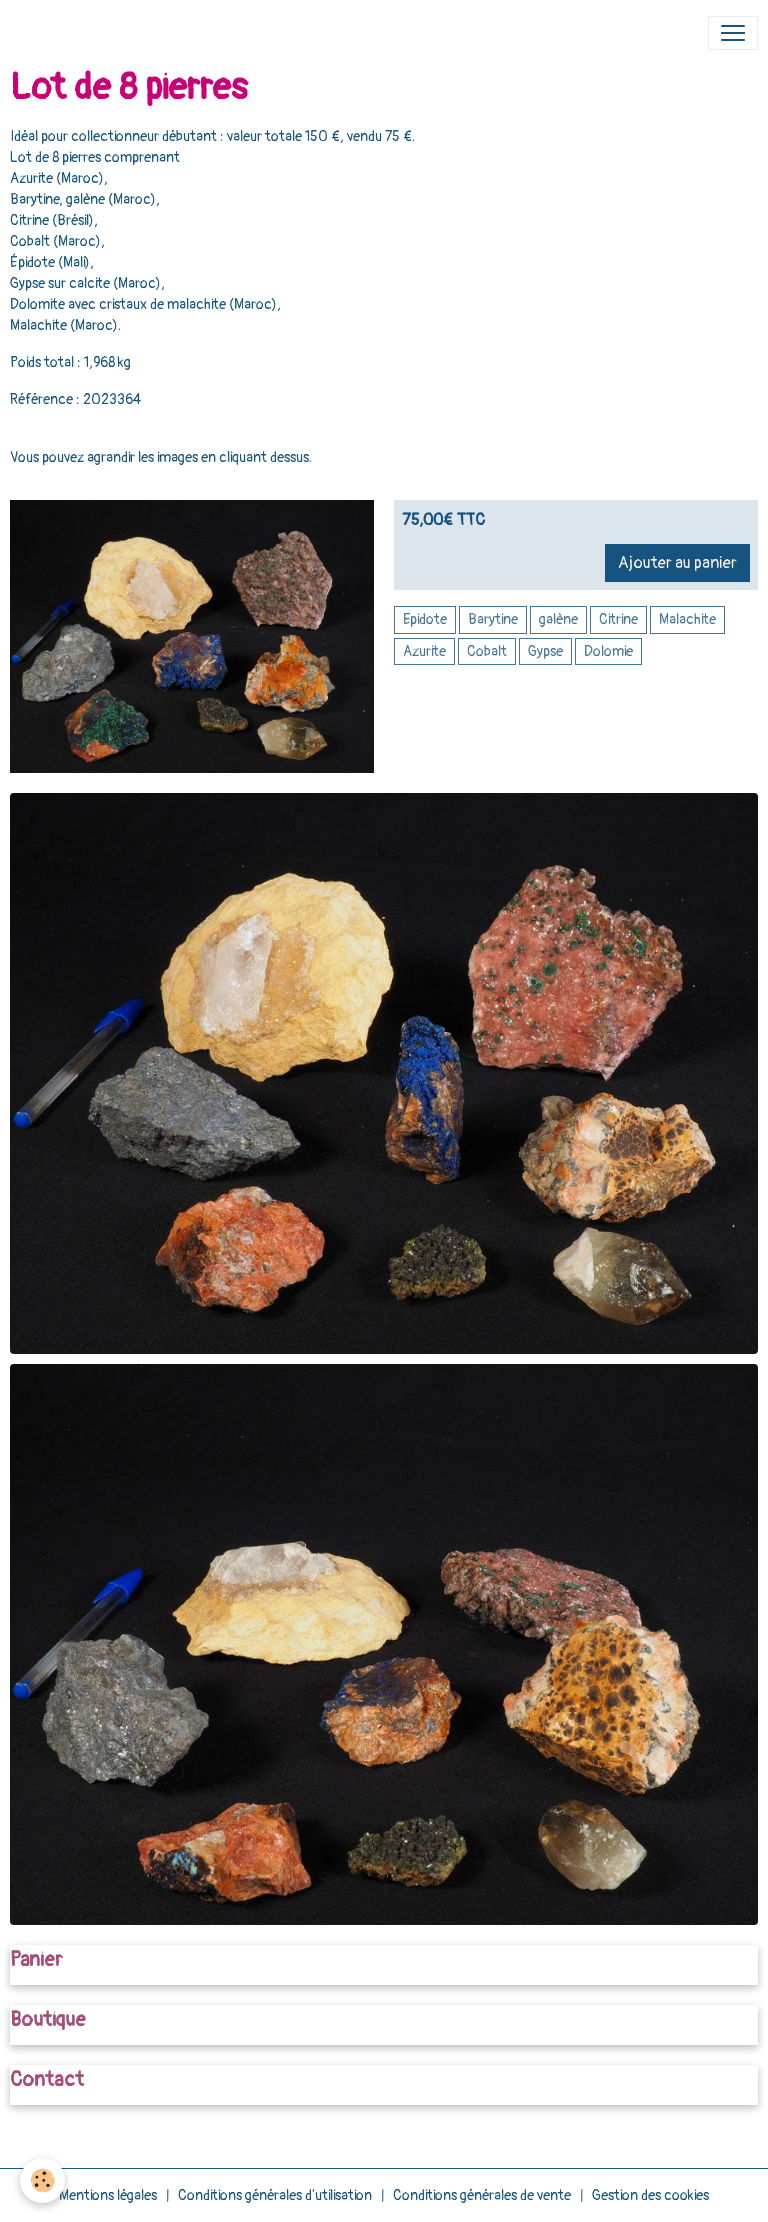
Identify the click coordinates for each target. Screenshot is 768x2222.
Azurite (424, 651)
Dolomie (608, 651)
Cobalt (487, 651)
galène (558, 619)
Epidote (425, 619)
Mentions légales (108, 2195)
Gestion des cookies (650, 2195)
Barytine (493, 619)
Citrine (618, 619)
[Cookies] (42, 2180)
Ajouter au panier (677, 563)
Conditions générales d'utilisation (275, 2195)
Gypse (545, 651)
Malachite (687, 619)
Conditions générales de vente (482, 2195)
